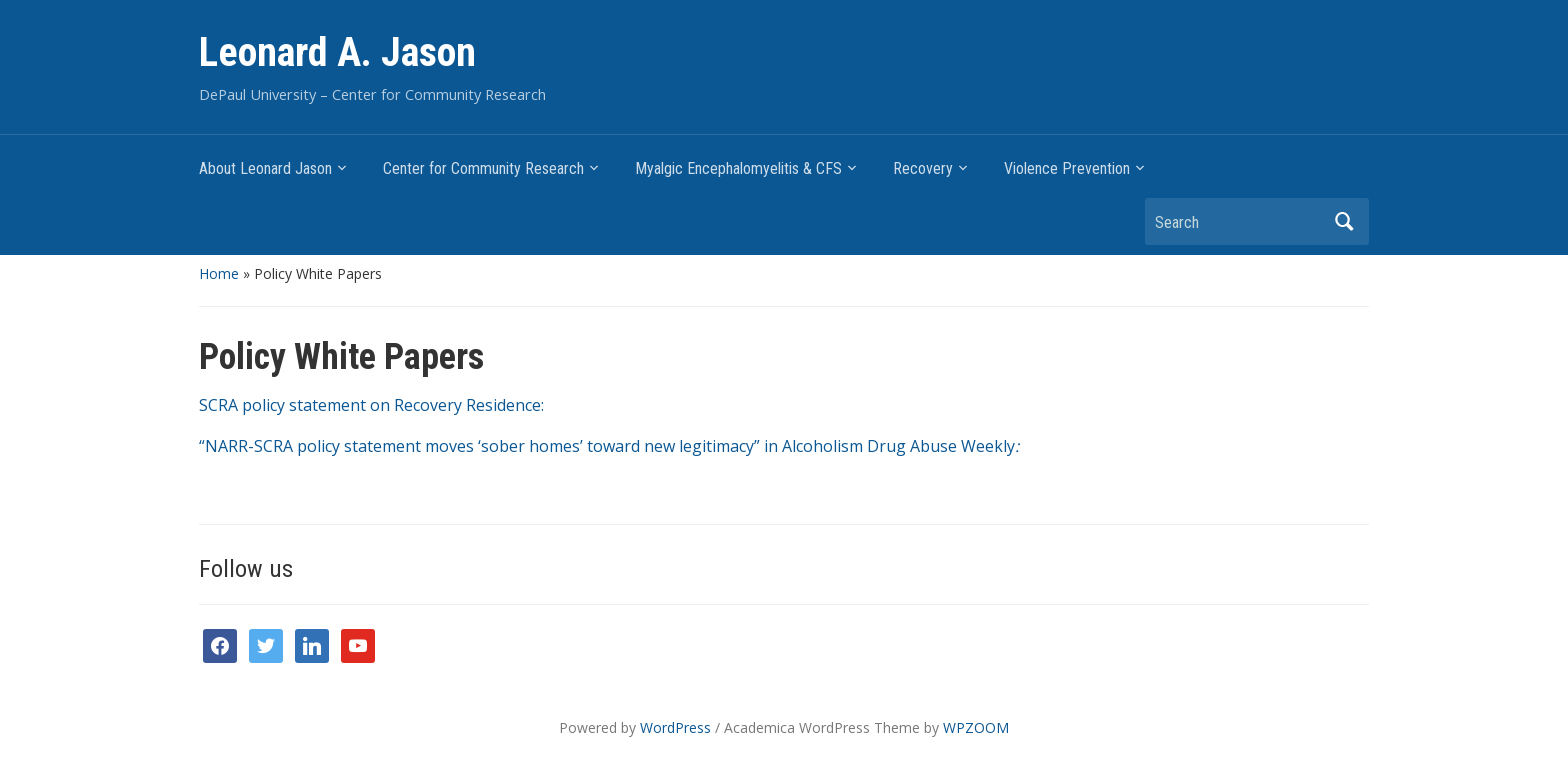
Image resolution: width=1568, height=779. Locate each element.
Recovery (923, 168)
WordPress (675, 727)
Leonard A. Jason (337, 52)
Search (1344, 221)
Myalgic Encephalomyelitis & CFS (738, 168)
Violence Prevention (1067, 168)
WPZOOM (976, 727)
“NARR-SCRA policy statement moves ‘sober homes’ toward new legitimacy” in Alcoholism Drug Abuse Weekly (609, 446)
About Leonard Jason (265, 168)
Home (219, 273)
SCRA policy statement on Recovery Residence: (371, 405)
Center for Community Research (483, 168)
